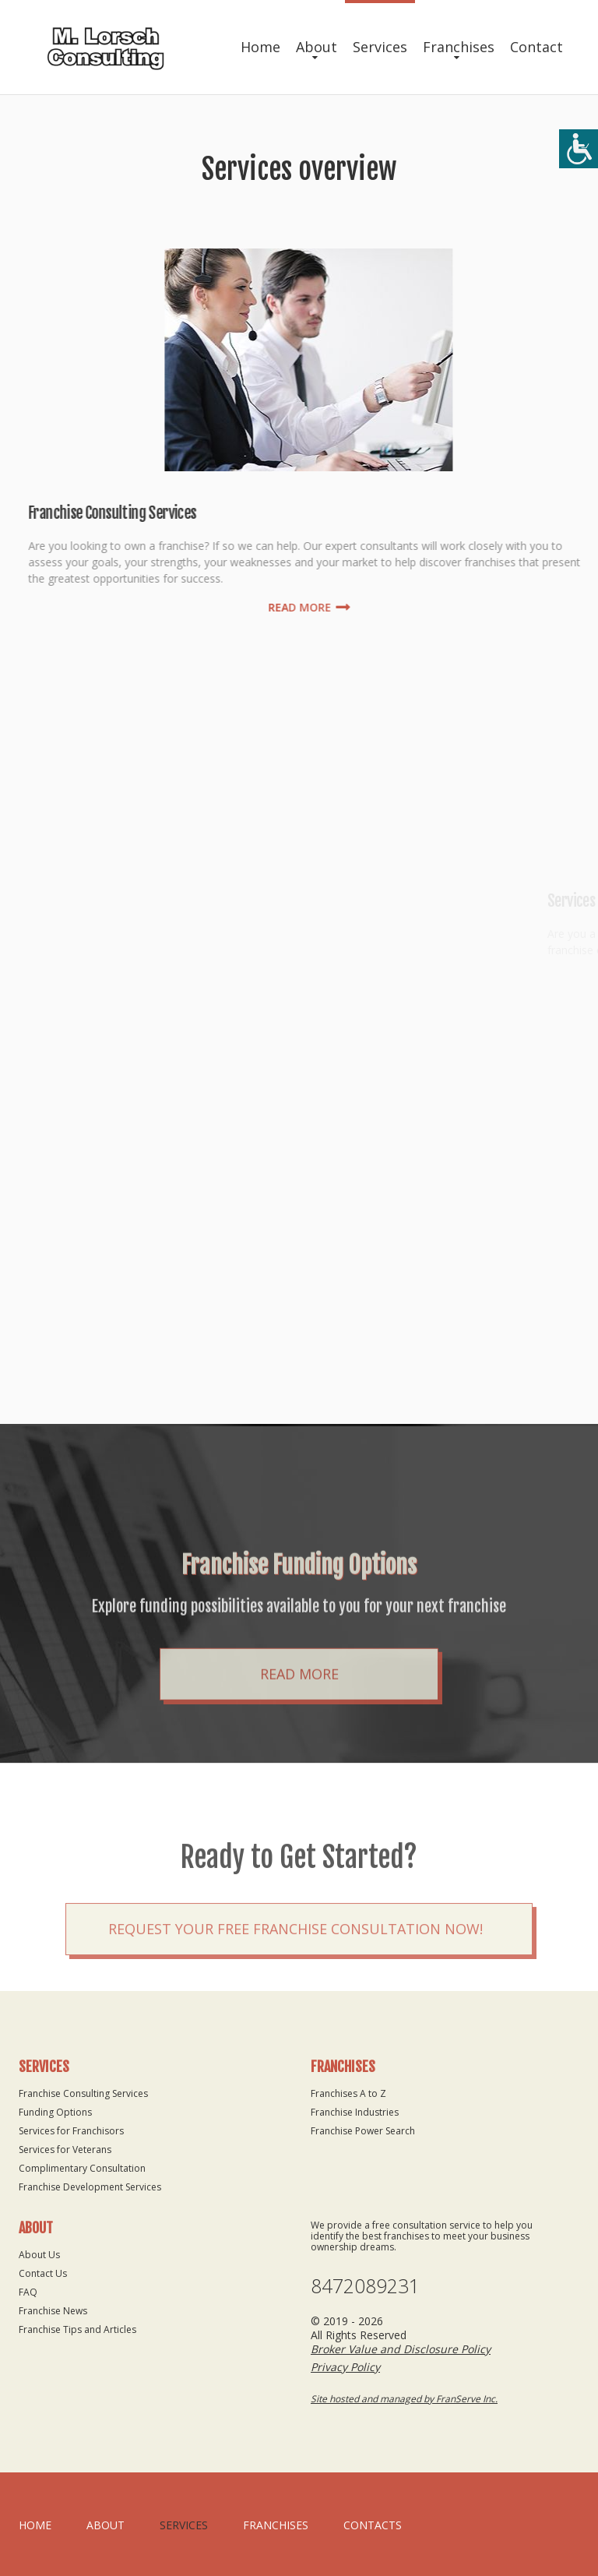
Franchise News (53, 2310)
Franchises (458, 46)
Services (380, 46)
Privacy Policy (345, 2366)
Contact (536, 46)
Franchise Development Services (90, 2187)
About (316, 46)
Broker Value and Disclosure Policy (401, 2349)
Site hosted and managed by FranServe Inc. (404, 2398)
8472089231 (365, 2286)
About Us (39, 2254)
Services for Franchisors (71, 2130)
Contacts (372, 2525)
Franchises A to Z (348, 2093)
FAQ (28, 2292)
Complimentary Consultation (82, 2168)
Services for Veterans (65, 2149)
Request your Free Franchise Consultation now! (295, 1977)
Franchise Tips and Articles (77, 2329)
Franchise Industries (355, 2112)
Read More (299, 1737)
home (35, 2525)
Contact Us (43, 2273)
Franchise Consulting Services (83, 2093)
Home (260, 46)
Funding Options (55, 2112)
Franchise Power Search (363, 2130)
